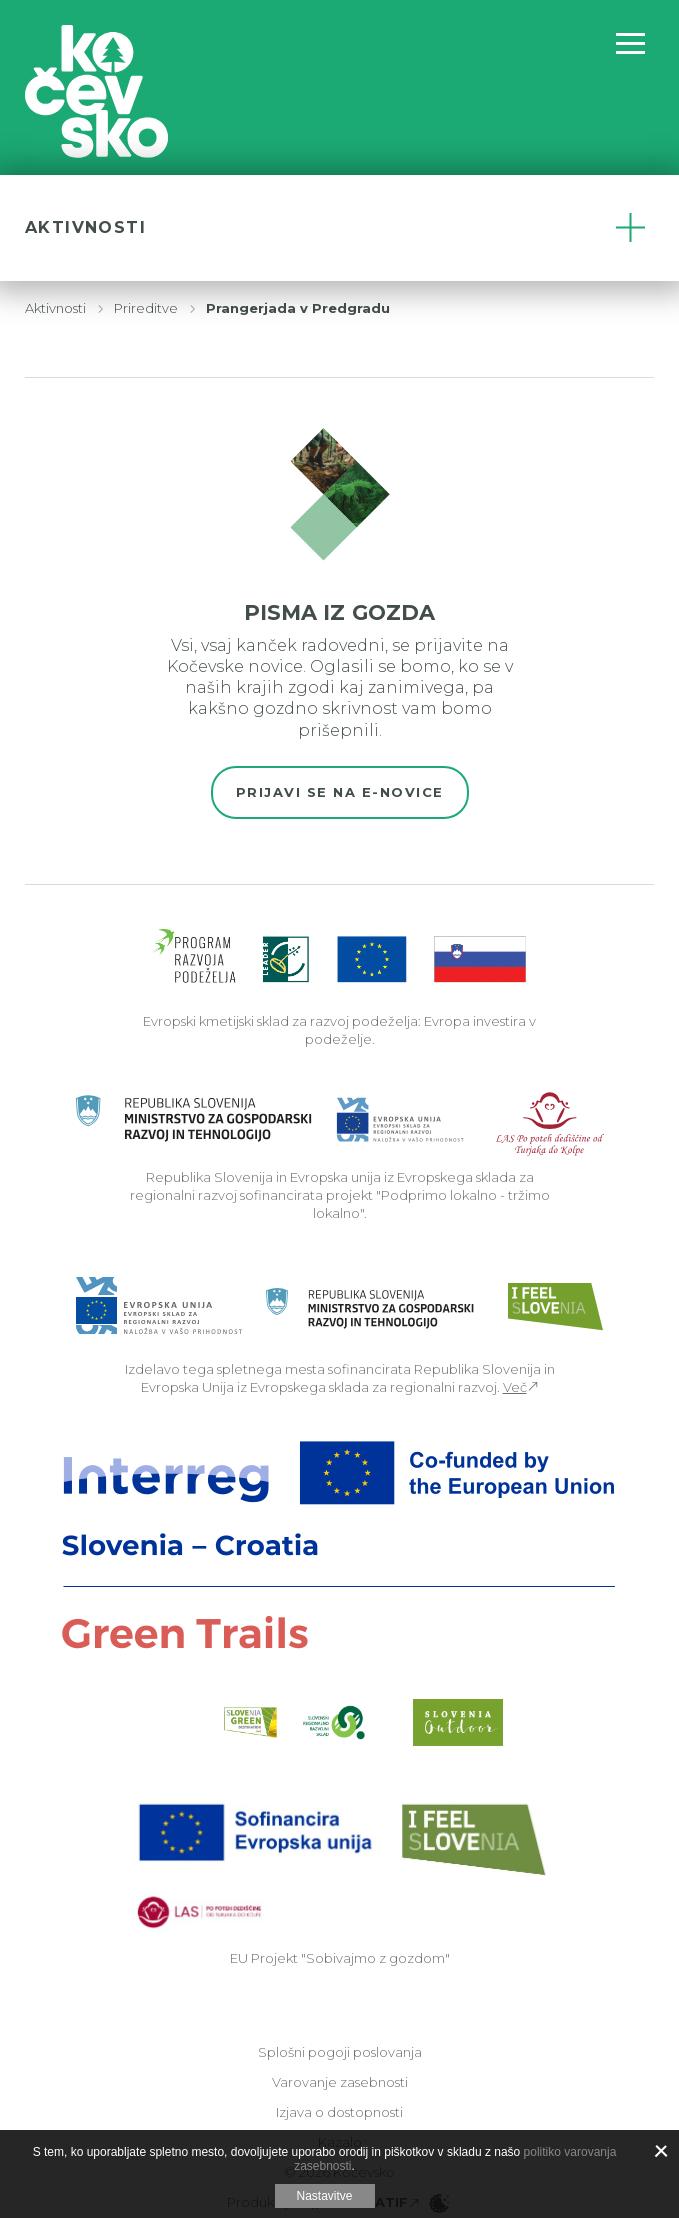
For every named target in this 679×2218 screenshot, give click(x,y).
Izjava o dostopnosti (339, 2112)
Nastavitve (324, 2196)
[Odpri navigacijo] (630, 43)
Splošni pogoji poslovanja (340, 2052)
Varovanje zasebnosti (340, 2082)
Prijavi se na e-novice (340, 792)
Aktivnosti (55, 308)
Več (515, 1387)
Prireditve (146, 308)
